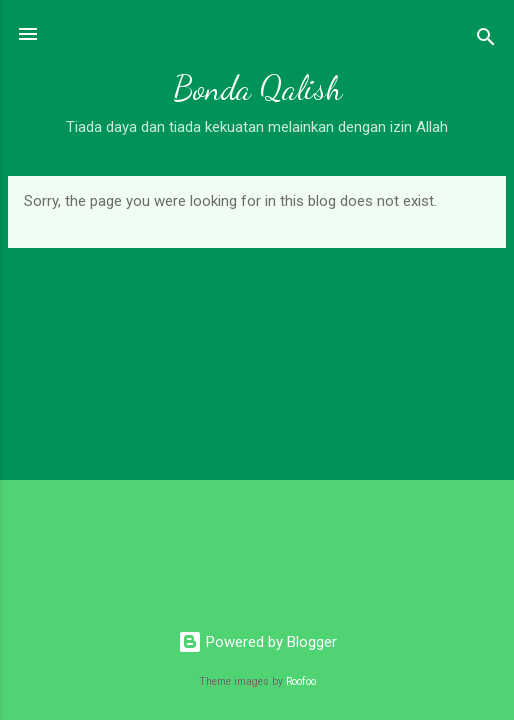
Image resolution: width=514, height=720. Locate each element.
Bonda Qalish (257, 88)
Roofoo (301, 681)
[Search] (486, 40)
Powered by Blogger (257, 642)
